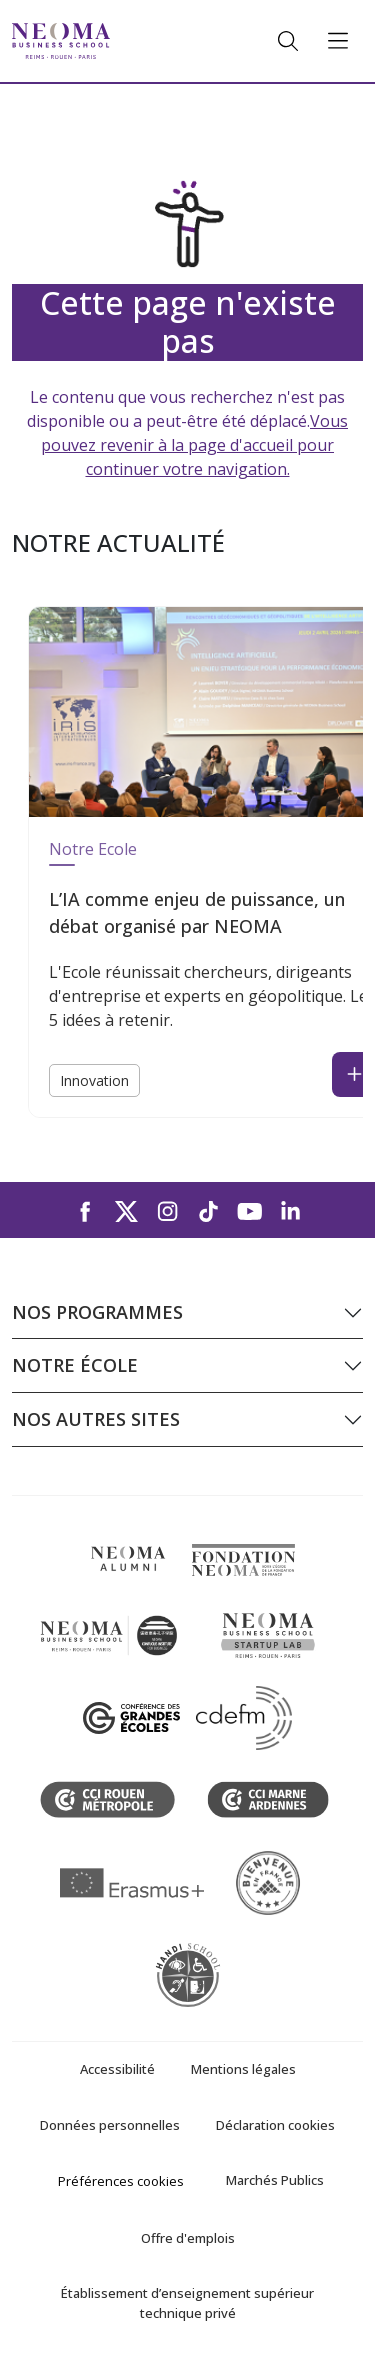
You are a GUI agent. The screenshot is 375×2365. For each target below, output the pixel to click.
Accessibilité (117, 2069)
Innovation (94, 1080)
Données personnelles (110, 2125)
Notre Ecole (93, 849)
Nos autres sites (96, 1419)
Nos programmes (97, 1312)
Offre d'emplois (188, 2238)
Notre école (75, 1365)
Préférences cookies (121, 2181)
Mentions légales (243, 2069)
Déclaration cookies (275, 2125)
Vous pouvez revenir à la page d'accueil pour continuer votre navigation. (194, 445)
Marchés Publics (275, 2180)
